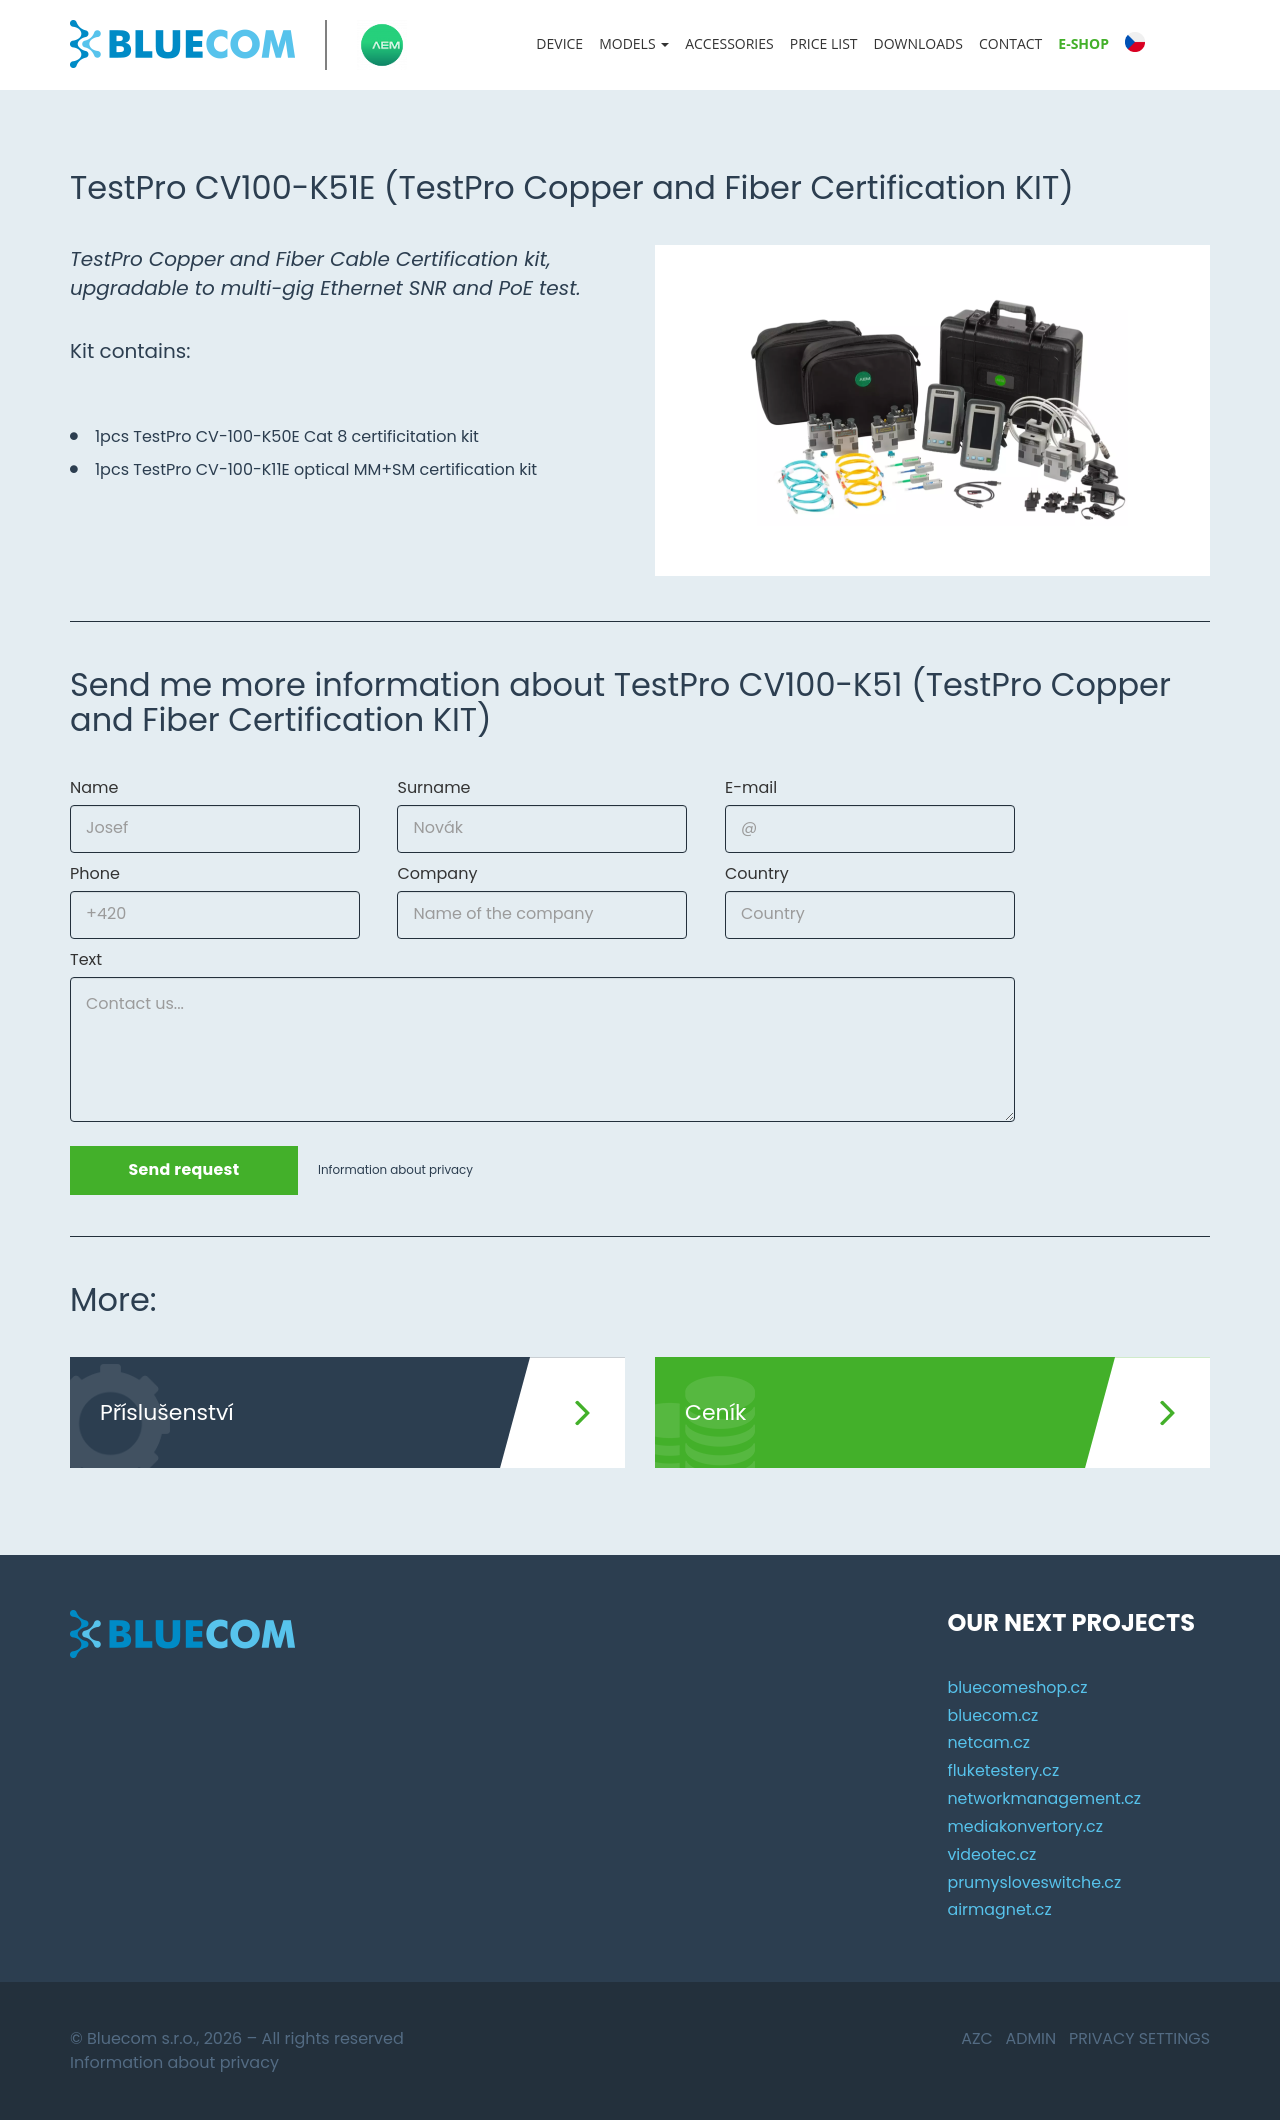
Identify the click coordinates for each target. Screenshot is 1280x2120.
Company (437, 874)
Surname (433, 788)
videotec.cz (992, 1854)
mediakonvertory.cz (1025, 1826)
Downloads (918, 43)
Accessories (729, 43)
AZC (975, 2038)
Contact (1010, 43)
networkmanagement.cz (1044, 1798)
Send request (185, 1170)
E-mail (751, 788)
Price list (824, 43)
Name (94, 788)
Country (757, 874)
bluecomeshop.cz (1017, 1686)
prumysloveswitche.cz (1034, 1881)
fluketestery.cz (1003, 1770)
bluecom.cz (993, 1714)
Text (86, 960)
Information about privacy (398, 1170)
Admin (1029, 2038)
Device (559, 43)
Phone (95, 874)
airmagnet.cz (999, 1909)
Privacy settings (1139, 2038)
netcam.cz (988, 1742)
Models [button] (634, 43)
